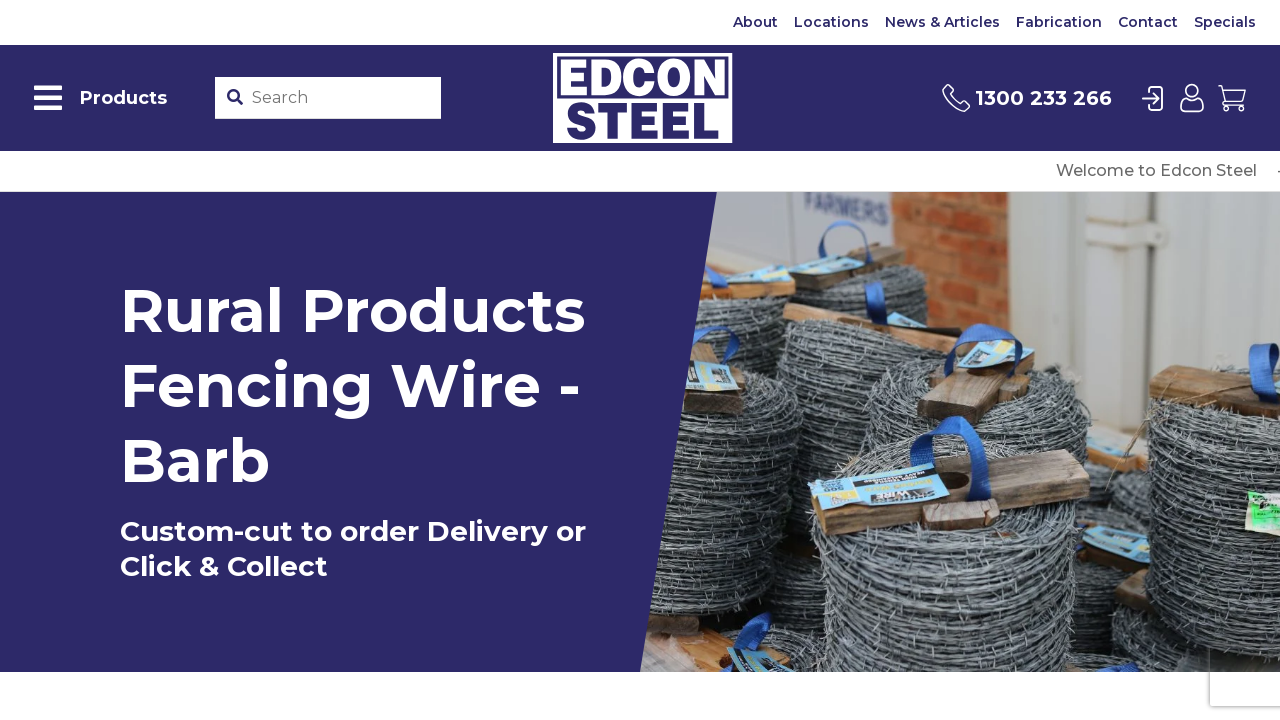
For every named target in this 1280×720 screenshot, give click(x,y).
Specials (1225, 22)
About (755, 22)
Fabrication (1059, 22)
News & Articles (942, 22)
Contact (1148, 22)
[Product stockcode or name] (342, 98)
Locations (831, 22)
